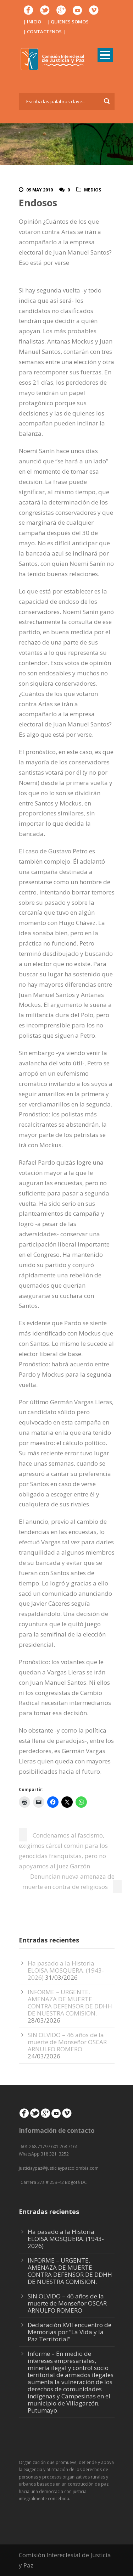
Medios (92, 190)
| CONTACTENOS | (44, 31)
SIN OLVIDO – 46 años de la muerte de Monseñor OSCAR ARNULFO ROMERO (67, 2042)
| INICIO (32, 21)
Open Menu (105, 55)
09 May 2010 (39, 190)
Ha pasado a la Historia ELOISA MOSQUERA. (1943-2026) (66, 1970)
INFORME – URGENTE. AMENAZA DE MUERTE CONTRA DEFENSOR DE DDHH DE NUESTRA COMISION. (70, 2002)
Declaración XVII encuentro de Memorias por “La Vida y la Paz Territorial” (69, 2332)
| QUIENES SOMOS (68, 21)
